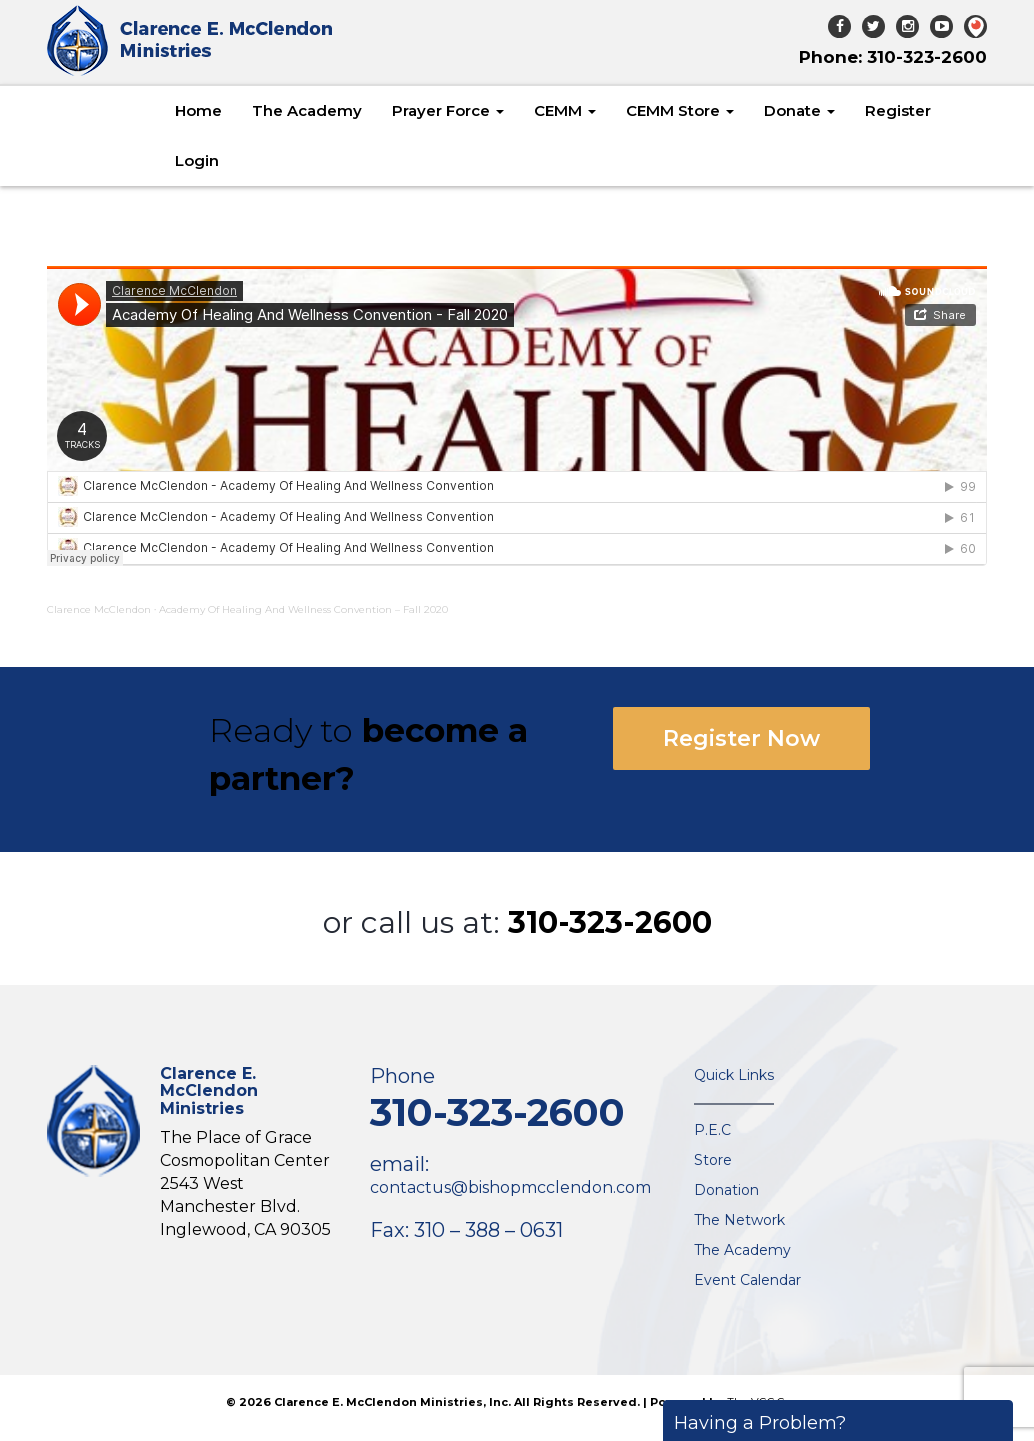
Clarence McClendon (99, 609)
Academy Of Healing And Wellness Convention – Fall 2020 (303, 609)
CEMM (565, 110)
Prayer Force (448, 110)
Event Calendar (747, 1280)
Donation (726, 1190)
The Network (739, 1220)
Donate (799, 110)
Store (713, 1160)
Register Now (741, 738)
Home (198, 110)
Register (898, 110)
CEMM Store (680, 110)
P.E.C (712, 1130)
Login (197, 160)
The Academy (307, 110)
